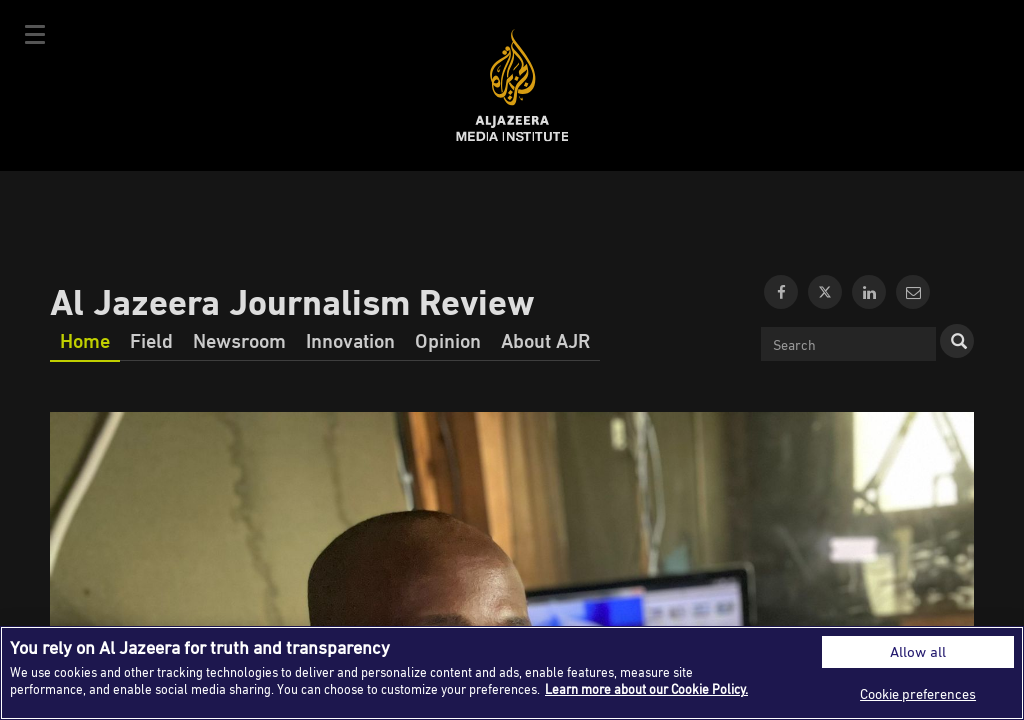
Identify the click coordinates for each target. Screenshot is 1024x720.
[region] (512, 673)
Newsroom (239, 340)
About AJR (545, 340)
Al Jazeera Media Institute (512, 85)
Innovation (350, 340)
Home (85, 340)
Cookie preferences (918, 693)
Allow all (918, 651)
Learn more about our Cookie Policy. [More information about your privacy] (646, 689)
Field (151, 340)
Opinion (448, 340)
